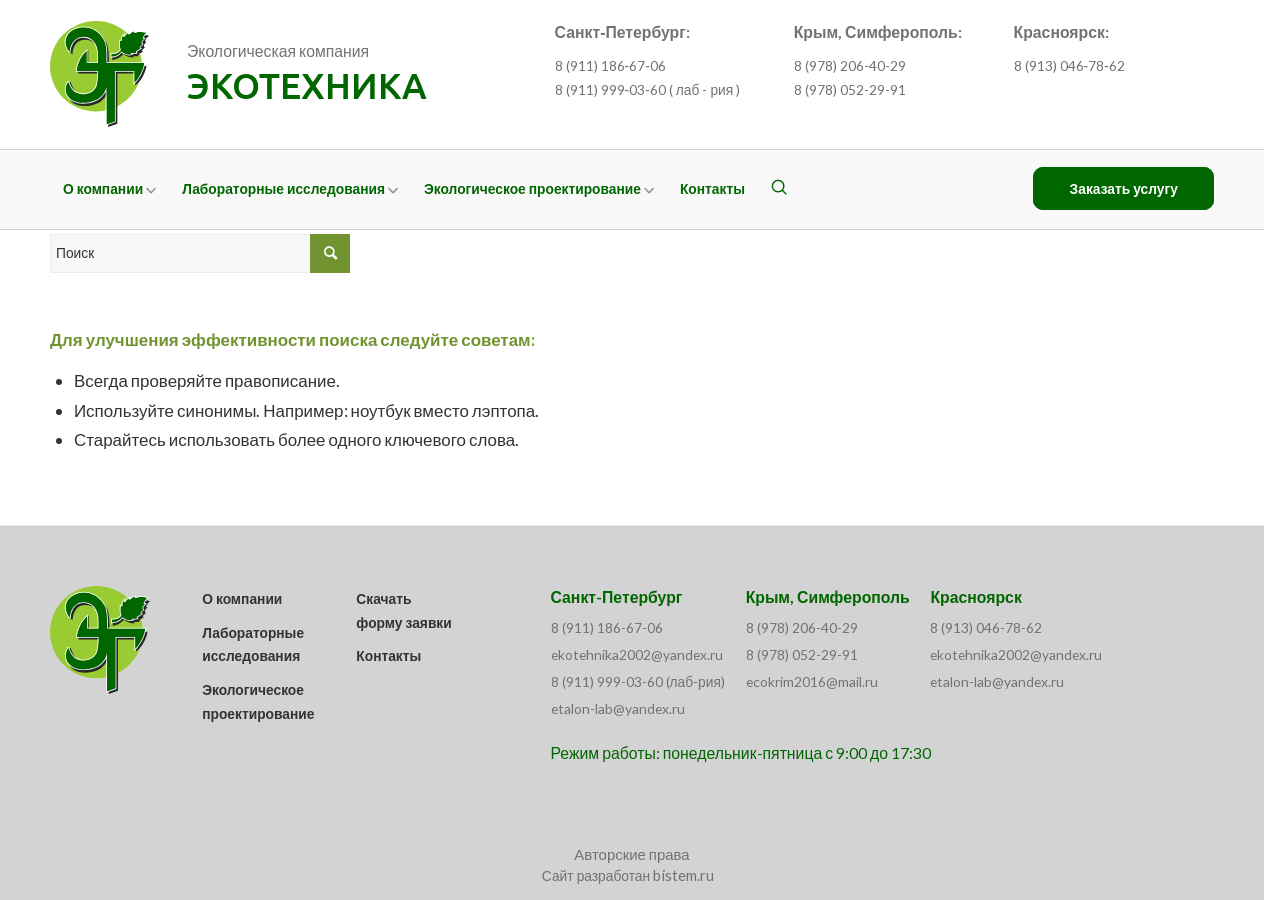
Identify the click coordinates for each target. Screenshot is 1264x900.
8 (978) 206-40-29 (850, 65)
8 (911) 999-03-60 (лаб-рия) (638, 681)
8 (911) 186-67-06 (607, 627)
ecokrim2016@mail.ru (812, 681)
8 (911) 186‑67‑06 (610, 65)
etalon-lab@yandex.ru (618, 708)
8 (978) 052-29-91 (850, 89)
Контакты (388, 655)
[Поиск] (779, 189)
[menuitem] (109, 189)
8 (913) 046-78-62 (986, 627)
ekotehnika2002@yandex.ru (637, 654)
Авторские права (631, 854)
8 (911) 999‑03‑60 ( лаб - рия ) (648, 89)
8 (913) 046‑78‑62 (1069, 65)
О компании (242, 598)
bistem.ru (683, 875)
